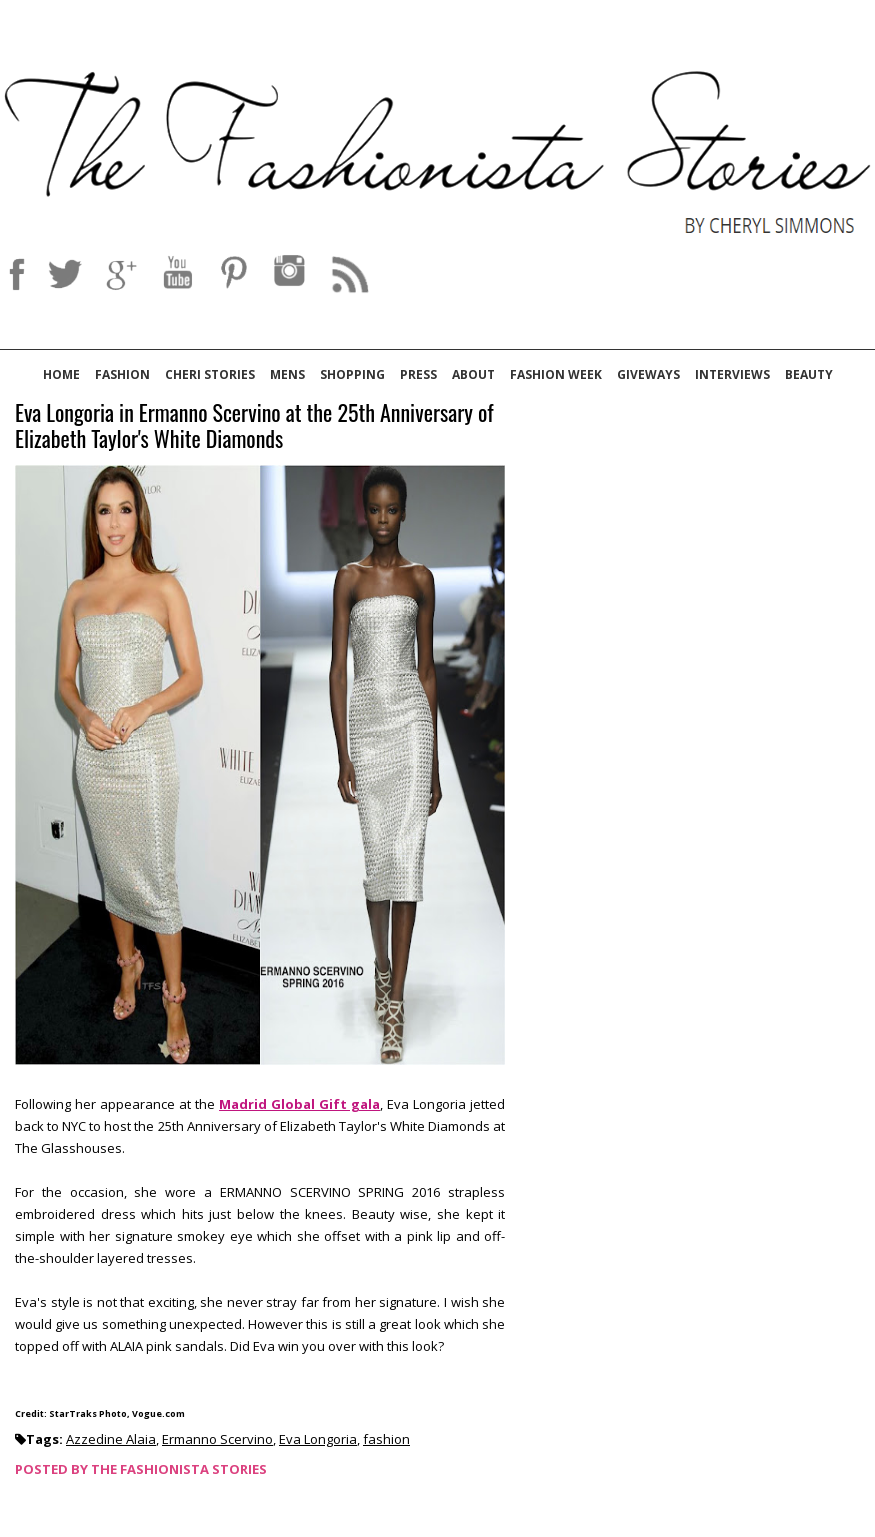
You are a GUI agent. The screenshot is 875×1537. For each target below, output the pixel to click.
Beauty (809, 374)
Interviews (732, 374)
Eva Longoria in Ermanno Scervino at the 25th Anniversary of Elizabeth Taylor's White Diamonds (254, 426)
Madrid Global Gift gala (299, 1104)
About (473, 374)
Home (61, 374)
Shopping (352, 374)
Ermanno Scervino (217, 1439)
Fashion (122, 374)
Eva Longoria (318, 1439)
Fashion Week (556, 374)
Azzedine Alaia (111, 1439)
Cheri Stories (210, 374)
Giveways (648, 374)
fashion (386, 1439)
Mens (287, 374)
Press (418, 374)
